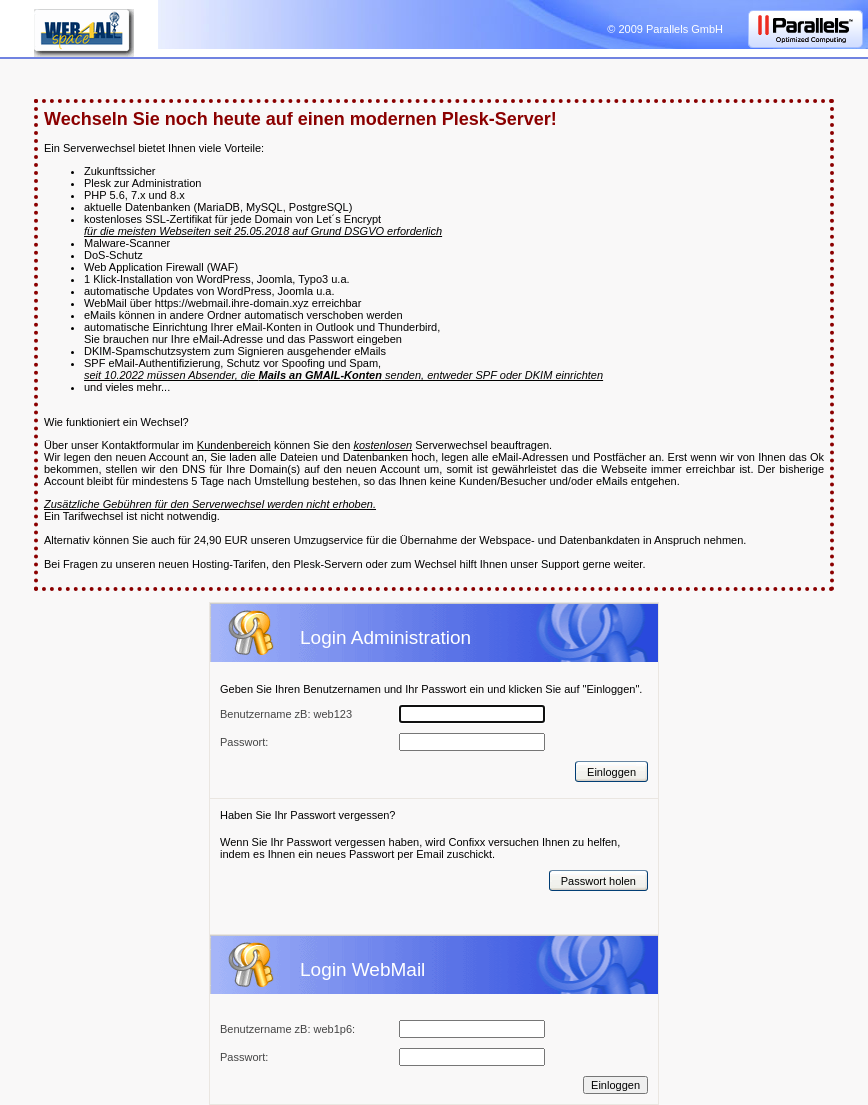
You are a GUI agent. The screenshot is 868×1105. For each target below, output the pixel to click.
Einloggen (611, 772)
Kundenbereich (234, 445)
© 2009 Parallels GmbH (665, 29)
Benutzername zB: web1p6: (287, 1029)
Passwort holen (598, 881)
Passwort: (244, 1057)
